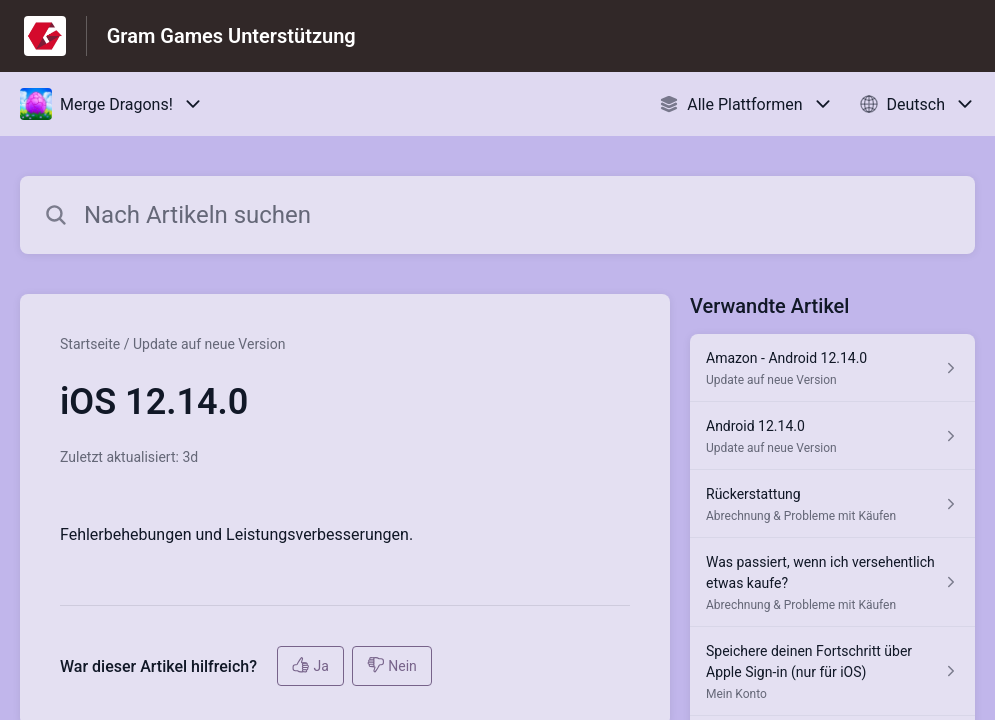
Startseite (90, 344)
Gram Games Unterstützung (231, 36)
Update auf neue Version (209, 344)
